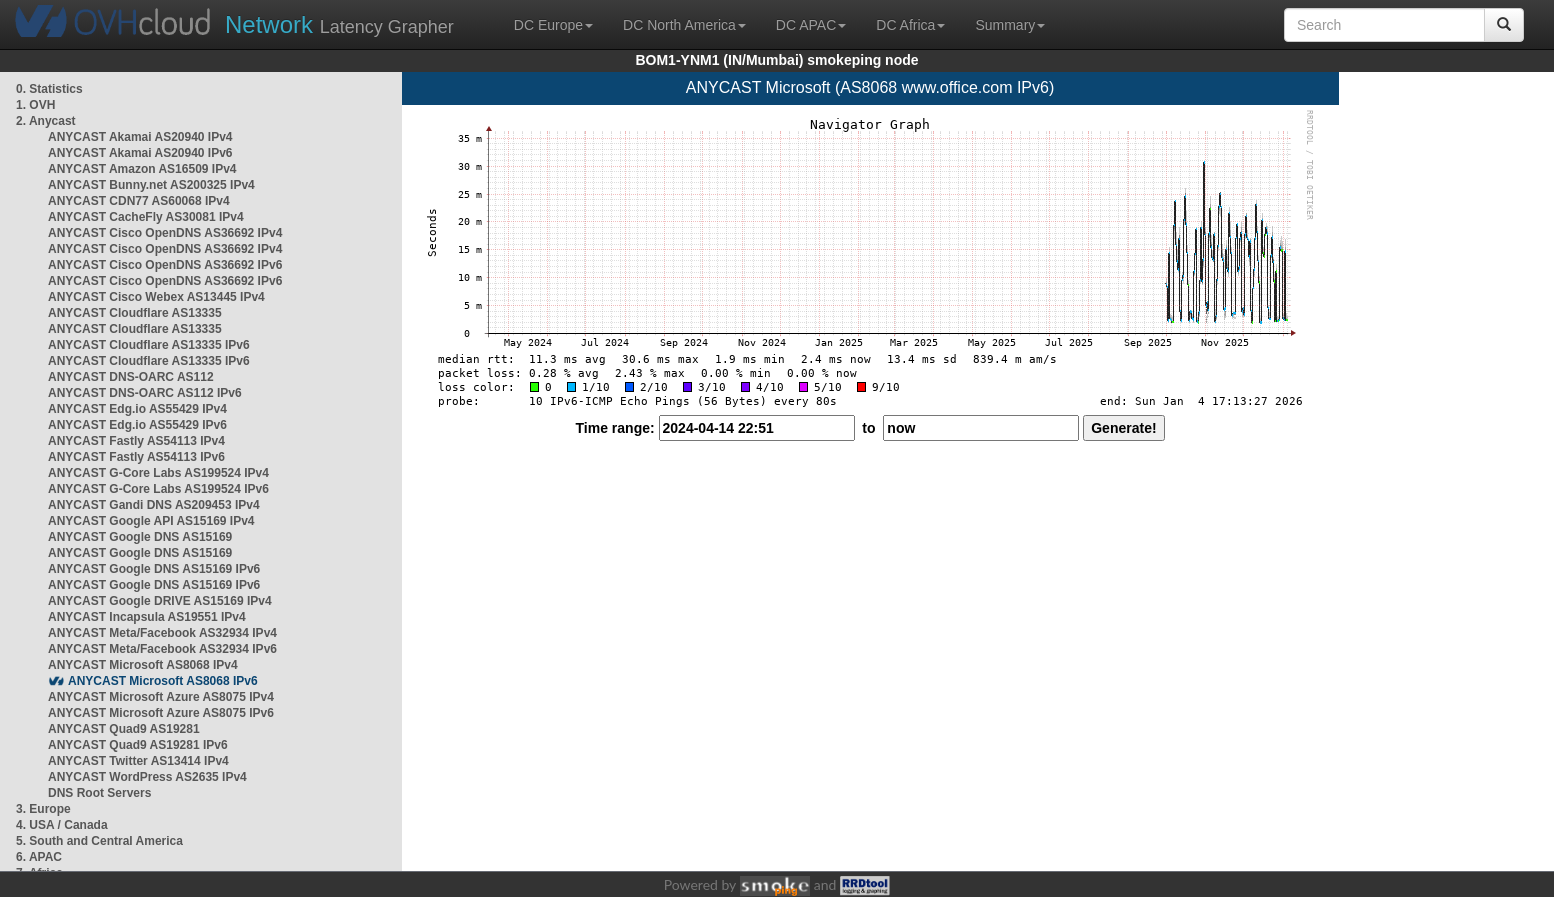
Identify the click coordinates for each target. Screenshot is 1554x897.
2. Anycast (46, 121)
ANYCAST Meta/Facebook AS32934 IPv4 (162, 633)
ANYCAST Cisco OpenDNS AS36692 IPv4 (165, 233)
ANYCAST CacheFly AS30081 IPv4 (146, 217)
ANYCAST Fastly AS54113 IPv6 (136, 457)
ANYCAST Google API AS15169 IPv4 (151, 521)
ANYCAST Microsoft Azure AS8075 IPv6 (161, 713)
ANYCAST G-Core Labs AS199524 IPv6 (158, 489)
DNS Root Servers (99, 793)
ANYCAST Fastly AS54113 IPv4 (136, 441)
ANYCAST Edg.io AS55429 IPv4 (137, 409)
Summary (1010, 25)
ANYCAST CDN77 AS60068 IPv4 (139, 201)
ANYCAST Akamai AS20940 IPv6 (140, 153)
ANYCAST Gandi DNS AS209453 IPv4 (154, 505)
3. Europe (43, 809)
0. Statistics (49, 89)
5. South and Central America (99, 841)
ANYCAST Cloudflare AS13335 (135, 313)
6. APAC (39, 857)
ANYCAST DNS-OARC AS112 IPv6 (145, 393)
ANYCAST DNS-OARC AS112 (131, 377)
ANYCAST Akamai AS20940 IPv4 (140, 137)
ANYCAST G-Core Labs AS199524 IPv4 (158, 473)
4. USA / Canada (62, 825)
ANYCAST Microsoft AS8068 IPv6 (163, 681)
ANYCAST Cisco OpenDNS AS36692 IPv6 (165, 265)
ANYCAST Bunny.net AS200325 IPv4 (151, 185)
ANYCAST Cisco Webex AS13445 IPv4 (156, 297)
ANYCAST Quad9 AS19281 (124, 729)
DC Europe (553, 25)
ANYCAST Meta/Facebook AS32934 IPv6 (162, 649)
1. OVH (35, 105)
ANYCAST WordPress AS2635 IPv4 (147, 777)
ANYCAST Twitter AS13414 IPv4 (138, 761)
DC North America (684, 25)
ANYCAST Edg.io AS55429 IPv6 (137, 425)
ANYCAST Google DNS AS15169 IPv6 (154, 569)
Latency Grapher (339, 24)
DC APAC (811, 25)
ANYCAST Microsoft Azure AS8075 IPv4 (161, 697)
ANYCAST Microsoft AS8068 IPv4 (143, 665)
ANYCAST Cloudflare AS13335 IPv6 (149, 345)
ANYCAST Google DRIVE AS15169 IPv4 (160, 601)
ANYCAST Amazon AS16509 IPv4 (142, 169)
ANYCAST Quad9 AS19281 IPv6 (138, 745)
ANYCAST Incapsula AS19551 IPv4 (147, 617)
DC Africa (910, 25)
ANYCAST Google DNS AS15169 (140, 537)
